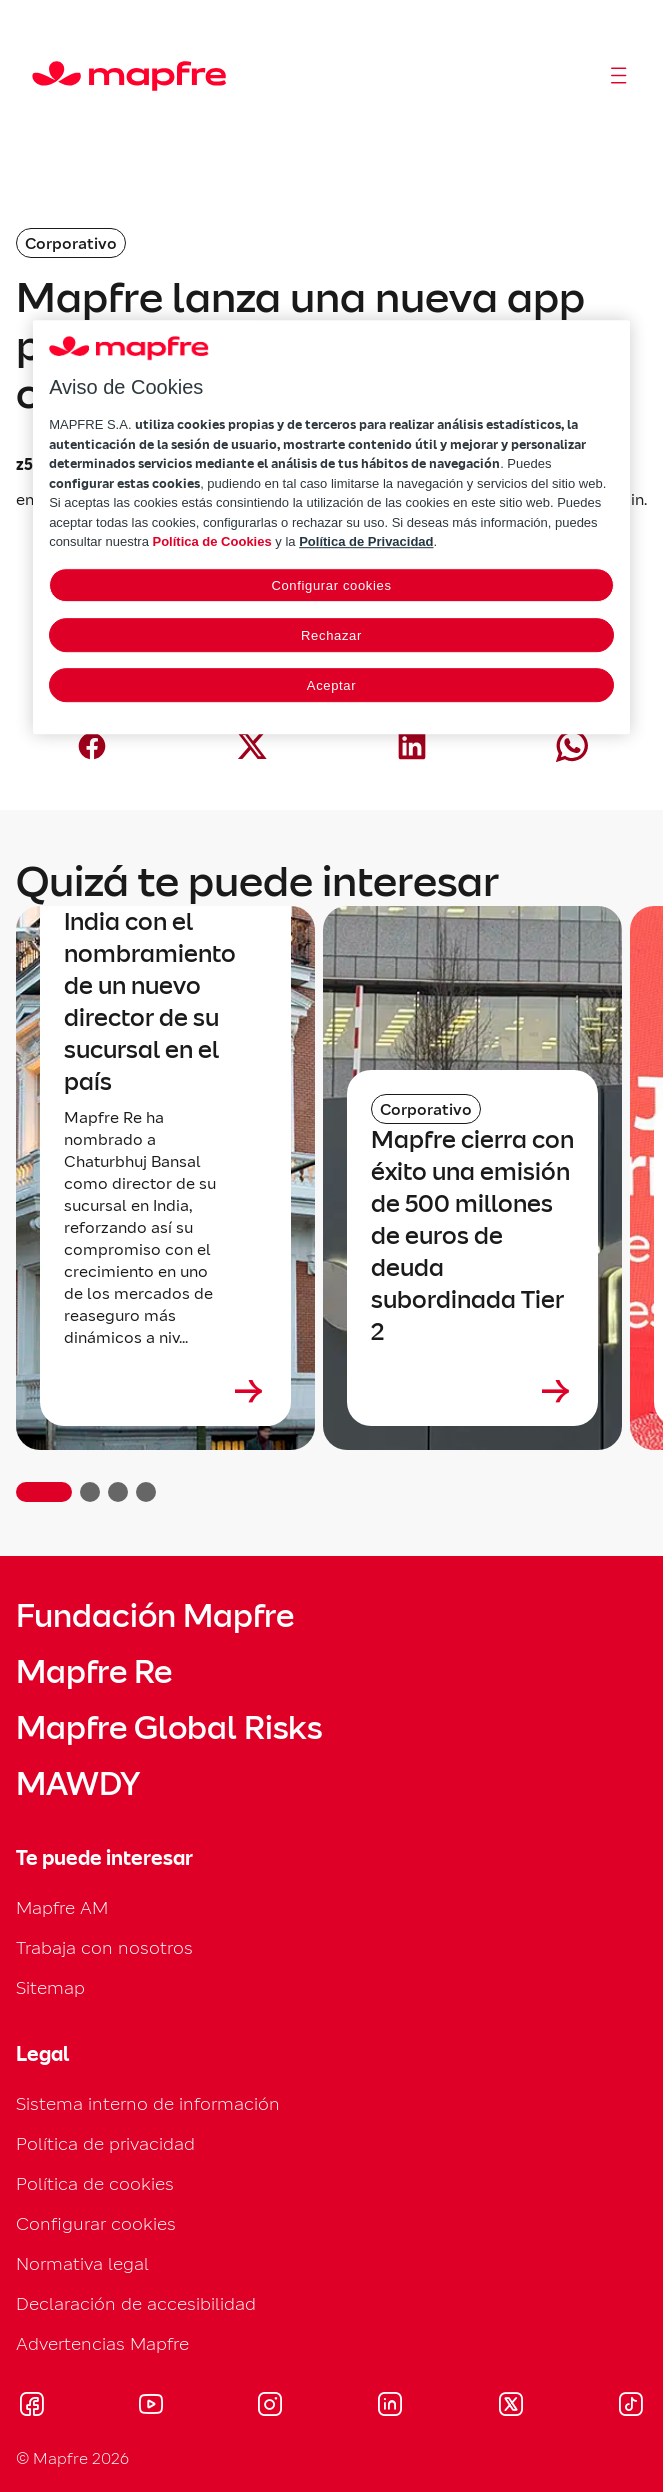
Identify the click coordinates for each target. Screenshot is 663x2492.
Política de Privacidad (366, 542)
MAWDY (78, 1784)
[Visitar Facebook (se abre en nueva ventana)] (32, 2407)
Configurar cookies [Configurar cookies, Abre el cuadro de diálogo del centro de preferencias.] (331, 585)
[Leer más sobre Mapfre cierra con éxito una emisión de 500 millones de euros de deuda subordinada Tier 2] (472, 1391)
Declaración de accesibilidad (136, 2303)
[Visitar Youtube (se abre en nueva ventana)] (151, 2407)
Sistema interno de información (148, 2103)
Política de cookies (95, 2183)
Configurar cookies (96, 2223)
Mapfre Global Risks (169, 1728)
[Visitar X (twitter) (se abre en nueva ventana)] (510, 2407)
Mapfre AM (62, 1907)
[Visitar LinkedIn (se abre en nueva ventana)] (390, 2407)
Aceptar (331, 685)
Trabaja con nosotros (104, 1947)
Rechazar (331, 635)
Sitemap (50, 1987)
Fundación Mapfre (155, 1616)
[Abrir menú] (619, 76)
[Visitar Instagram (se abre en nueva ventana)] (270, 2407)
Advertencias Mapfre (102, 2343)
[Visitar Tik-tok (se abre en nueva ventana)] (630, 2407)
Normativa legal (82, 2263)
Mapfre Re (94, 1672)
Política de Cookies (211, 542)
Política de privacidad (105, 2143)
